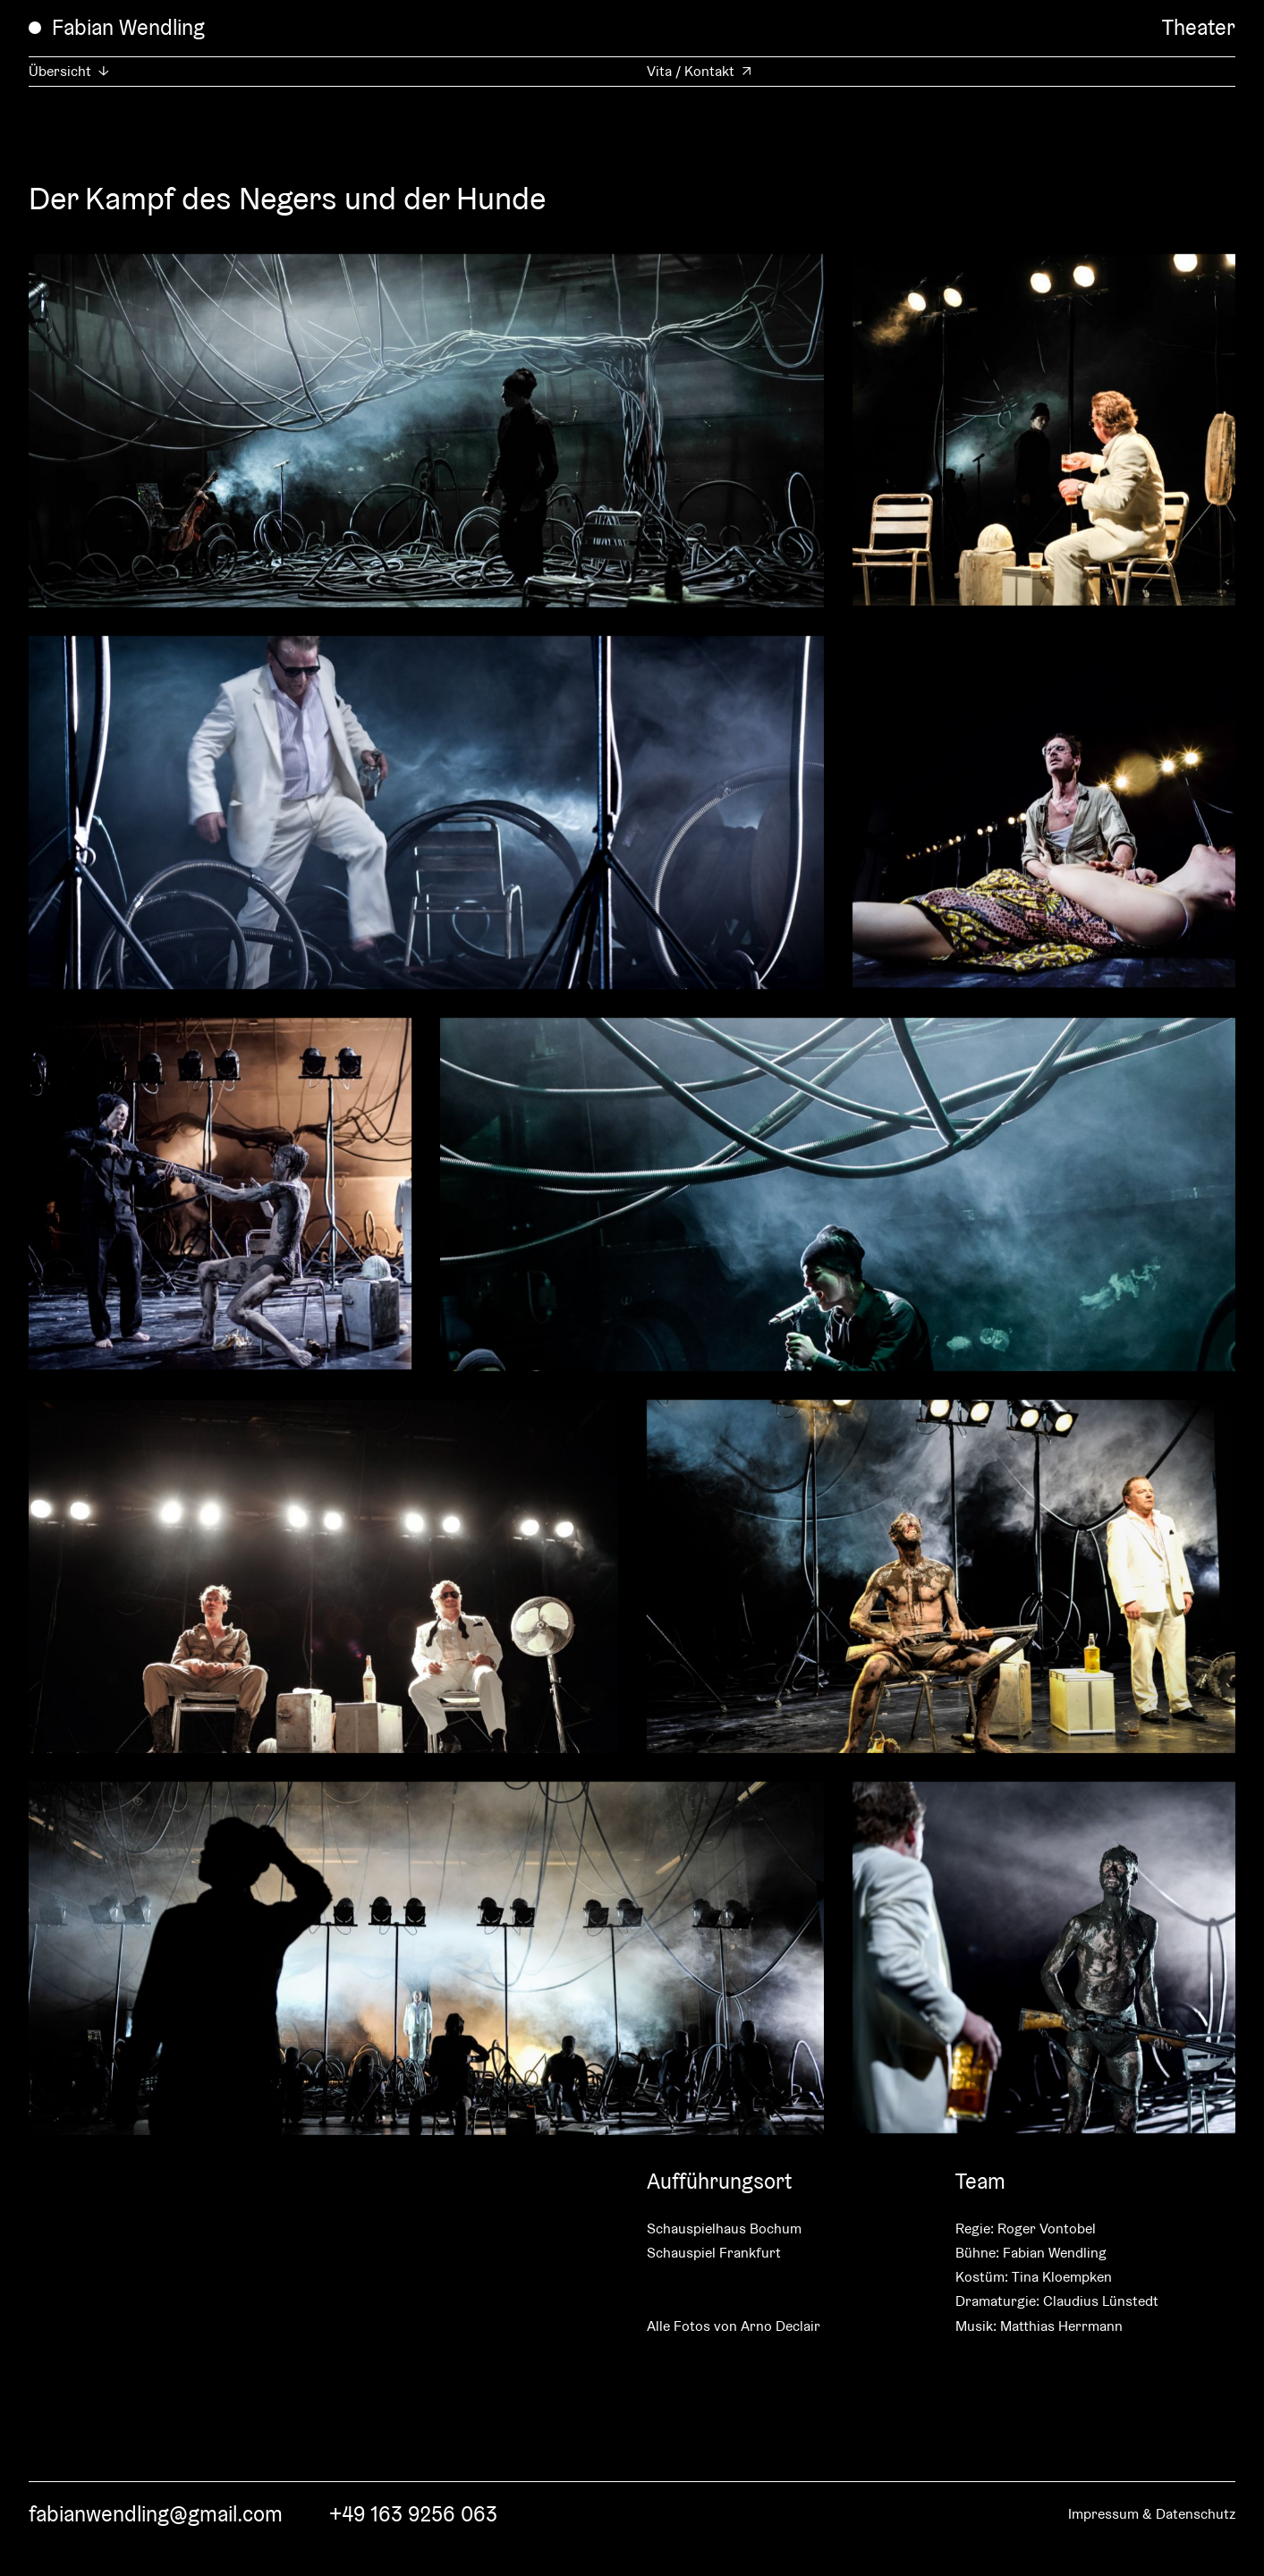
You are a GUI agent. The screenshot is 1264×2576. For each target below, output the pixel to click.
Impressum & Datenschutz (1151, 2513)
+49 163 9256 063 (413, 2514)
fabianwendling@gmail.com (156, 2514)
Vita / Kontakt (690, 71)
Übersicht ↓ (69, 71)
